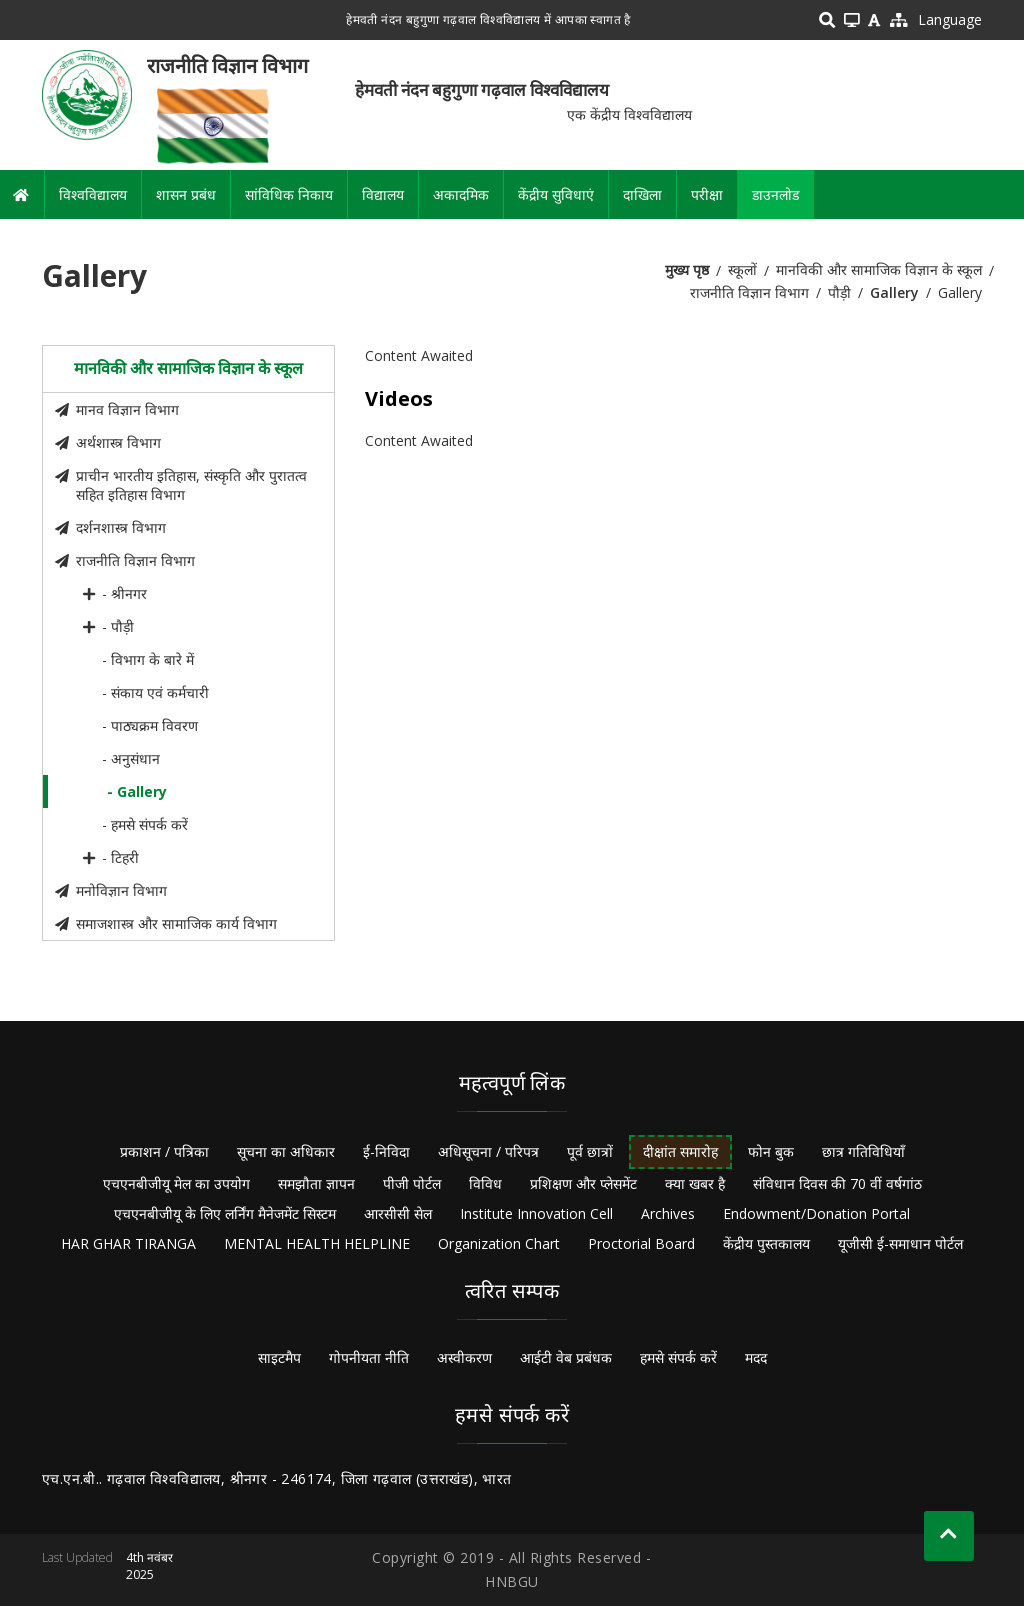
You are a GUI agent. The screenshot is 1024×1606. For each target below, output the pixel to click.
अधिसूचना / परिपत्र (488, 1151)
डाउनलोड (775, 194)
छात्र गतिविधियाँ (863, 1151)
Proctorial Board (641, 1243)
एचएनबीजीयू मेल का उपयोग (176, 1183)
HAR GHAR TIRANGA (128, 1243)
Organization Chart (499, 1243)
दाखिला (642, 194)
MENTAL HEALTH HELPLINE (317, 1243)
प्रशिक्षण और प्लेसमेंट (583, 1183)
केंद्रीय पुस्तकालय (766, 1243)
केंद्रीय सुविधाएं (556, 194)
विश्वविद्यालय (93, 194)
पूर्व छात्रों (590, 1151)
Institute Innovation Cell (536, 1213)
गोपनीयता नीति (369, 1357)
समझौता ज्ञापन (316, 1183)
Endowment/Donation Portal (816, 1213)
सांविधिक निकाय (289, 194)
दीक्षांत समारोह (680, 1151)
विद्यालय (383, 194)
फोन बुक (771, 1151)
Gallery (894, 292)
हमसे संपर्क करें (678, 1357)
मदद (756, 1357)
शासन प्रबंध (186, 194)
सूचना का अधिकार (286, 1151)
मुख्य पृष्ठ (687, 269)
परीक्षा (707, 194)
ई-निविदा (386, 1151)
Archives (668, 1213)
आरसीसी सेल (398, 1213)
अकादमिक (461, 194)
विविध (485, 1183)
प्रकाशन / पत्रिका (164, 1151)
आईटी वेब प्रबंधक (566, 1357)
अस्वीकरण (464, 1357)
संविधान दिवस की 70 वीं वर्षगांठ (837, 1183)
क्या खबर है (695, 1183)
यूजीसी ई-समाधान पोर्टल (900, 1243)
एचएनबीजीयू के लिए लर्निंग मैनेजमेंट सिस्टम (225, 1213)
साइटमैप (279, 1357)
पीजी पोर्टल (412, 1183)
